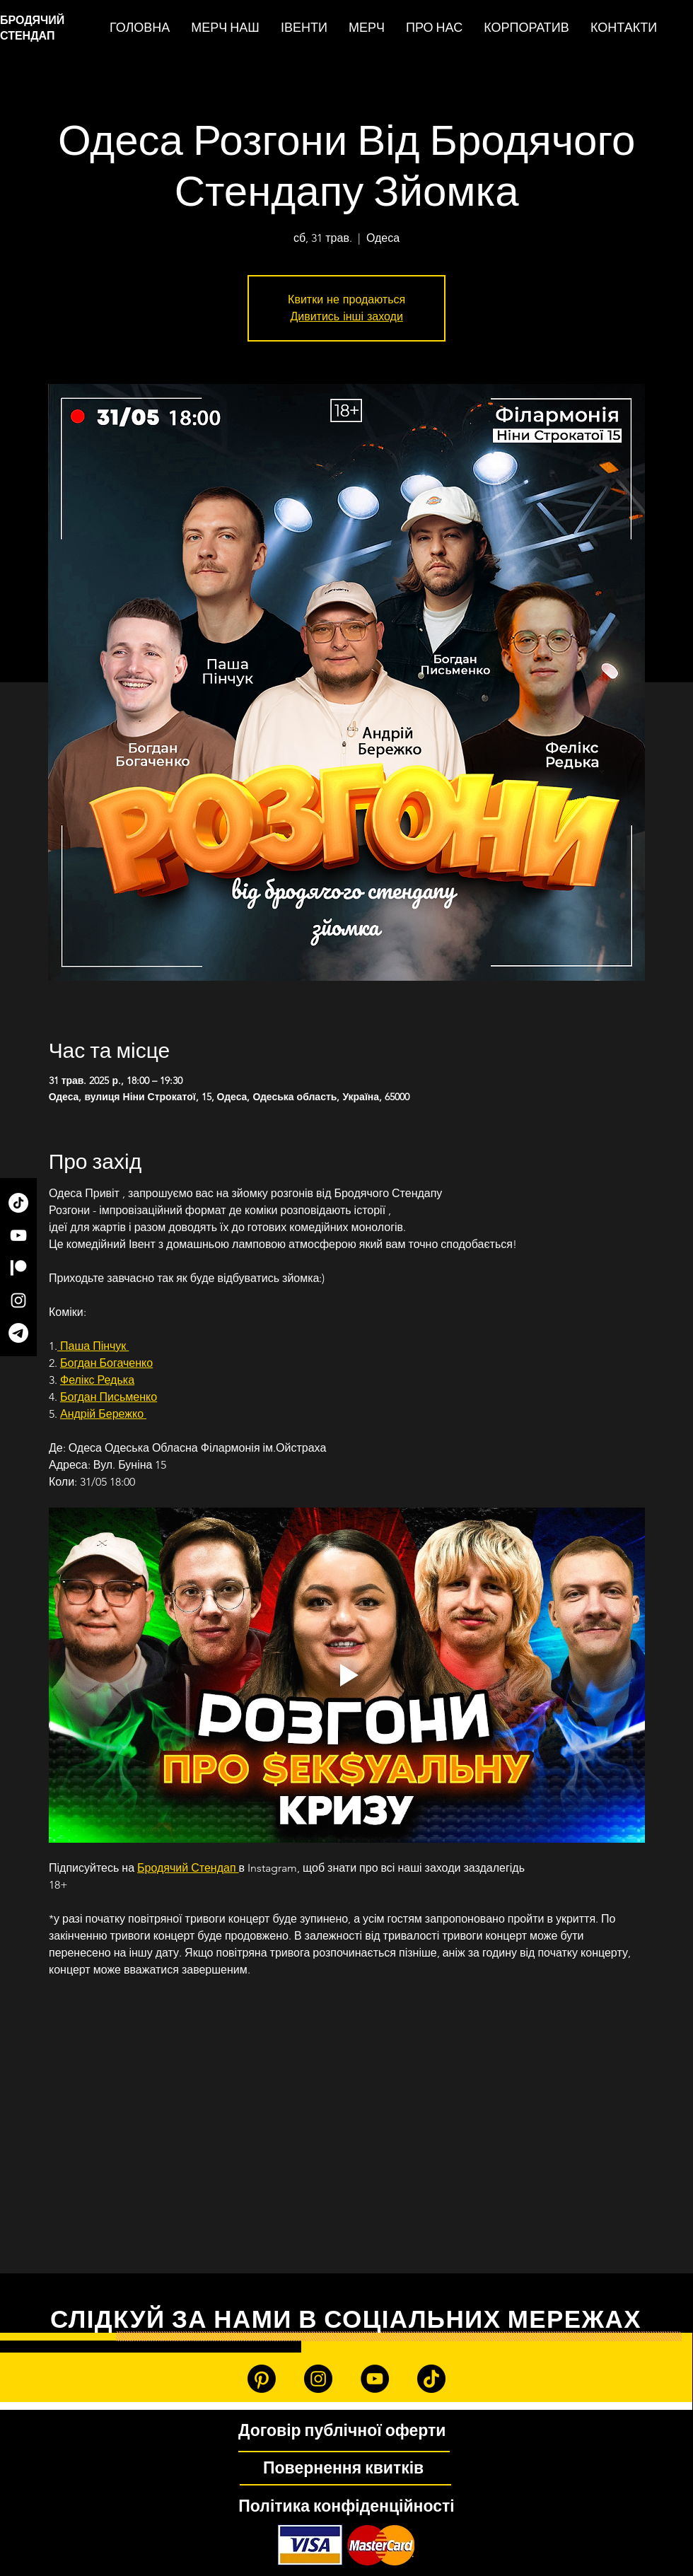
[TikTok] (18, 1203)
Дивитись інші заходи (346, 316)
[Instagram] (18, 1300)
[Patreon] (18, 1268)
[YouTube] (18, 1235)
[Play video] (347, 1675)
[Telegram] (18, 1333)
